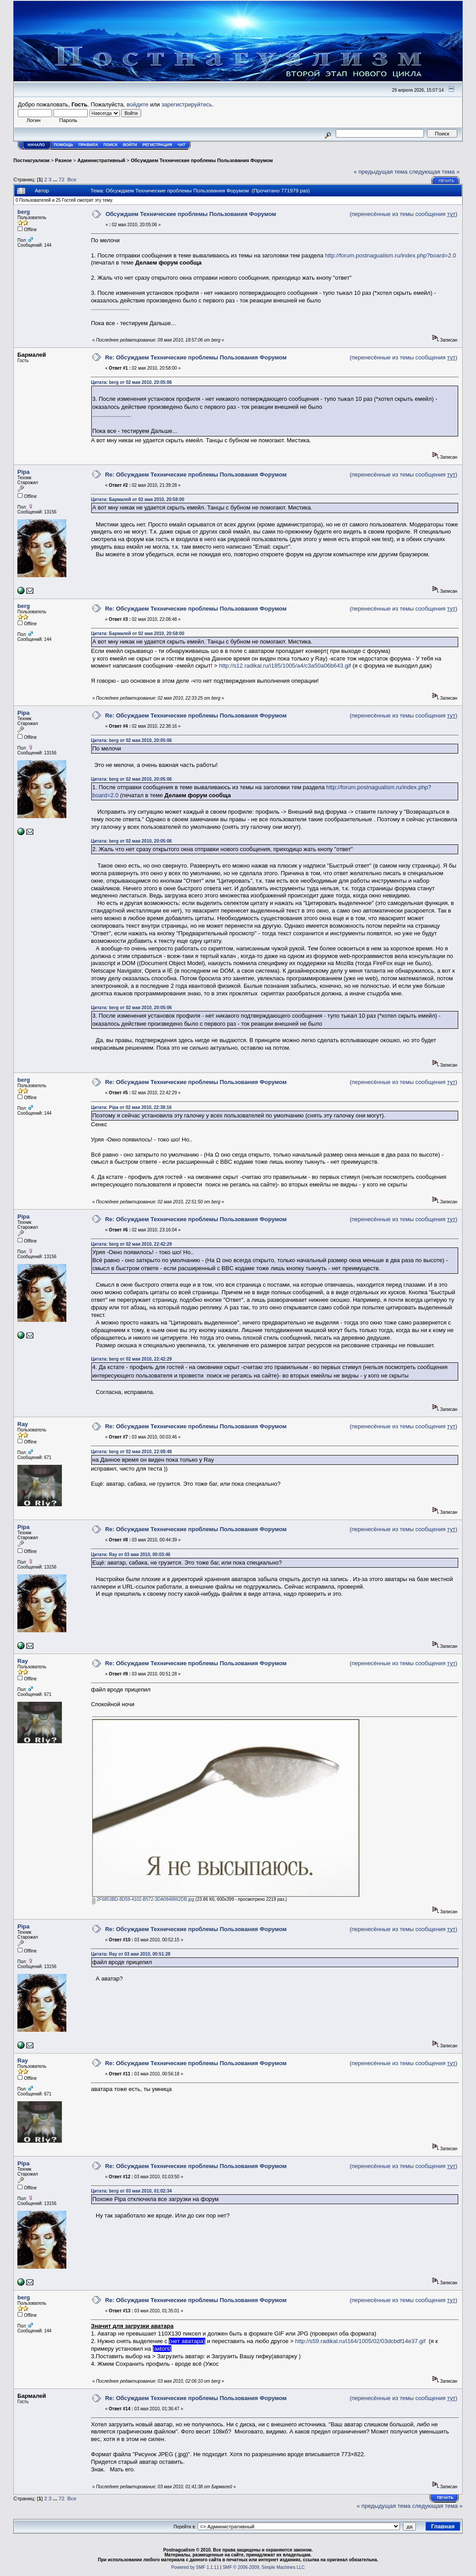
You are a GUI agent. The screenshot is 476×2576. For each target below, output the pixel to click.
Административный (101, 160)
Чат (181, 145)
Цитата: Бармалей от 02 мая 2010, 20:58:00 (137, 499)
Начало (36, 145)
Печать (446, 181)
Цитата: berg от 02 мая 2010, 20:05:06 (131, 382)
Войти (130, 145)
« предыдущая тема (380, 171)
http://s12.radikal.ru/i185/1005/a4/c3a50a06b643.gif (285, 665)
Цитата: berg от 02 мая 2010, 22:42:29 (131, 1244)
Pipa (23, 472)
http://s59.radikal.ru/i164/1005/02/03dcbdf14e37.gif (360, 2341)
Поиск (110, 145)
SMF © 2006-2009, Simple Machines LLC (264, 2567)
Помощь (63, 145)
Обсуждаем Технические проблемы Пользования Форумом (202, 160)
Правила (88, 145)
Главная (443, 2526)
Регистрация (157, 145)
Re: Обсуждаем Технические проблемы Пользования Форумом (196, 357)
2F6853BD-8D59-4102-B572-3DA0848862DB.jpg (143, 1899)
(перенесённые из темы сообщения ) (403, 214)
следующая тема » (434, 171)
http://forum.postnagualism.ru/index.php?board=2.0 (390, 255)
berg (23, 211)
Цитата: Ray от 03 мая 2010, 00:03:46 (130, 1554)
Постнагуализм (31, 160)
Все (71, 179)
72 (62, 179)
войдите (137, 104)
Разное (63, 160)
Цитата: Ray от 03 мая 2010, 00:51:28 (130, 1954)
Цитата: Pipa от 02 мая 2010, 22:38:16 (131, 1107)
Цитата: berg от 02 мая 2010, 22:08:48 (131, 1451)
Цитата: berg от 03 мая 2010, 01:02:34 (131, 2191)
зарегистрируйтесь (187, 104)
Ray (22, 1424)
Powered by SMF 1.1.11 (195, 2567)
